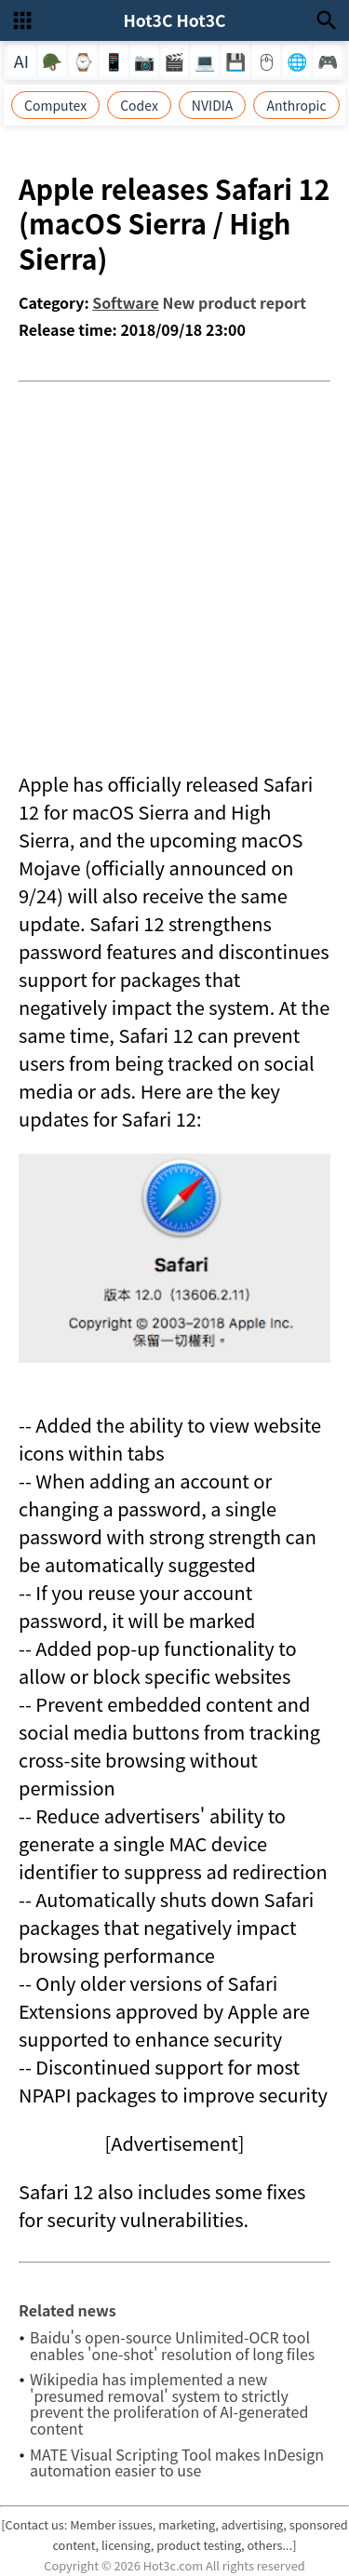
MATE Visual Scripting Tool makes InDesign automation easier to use (177, 2462)
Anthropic (296, 105)
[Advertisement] (174, 566)
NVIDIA (213, 105)
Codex (139, 105)
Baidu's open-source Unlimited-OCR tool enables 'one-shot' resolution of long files (172, 2345)
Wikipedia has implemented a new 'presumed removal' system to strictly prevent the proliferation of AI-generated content (169, 2403)
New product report (234, 302)
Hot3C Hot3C (174, 20)
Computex (55, 105)
